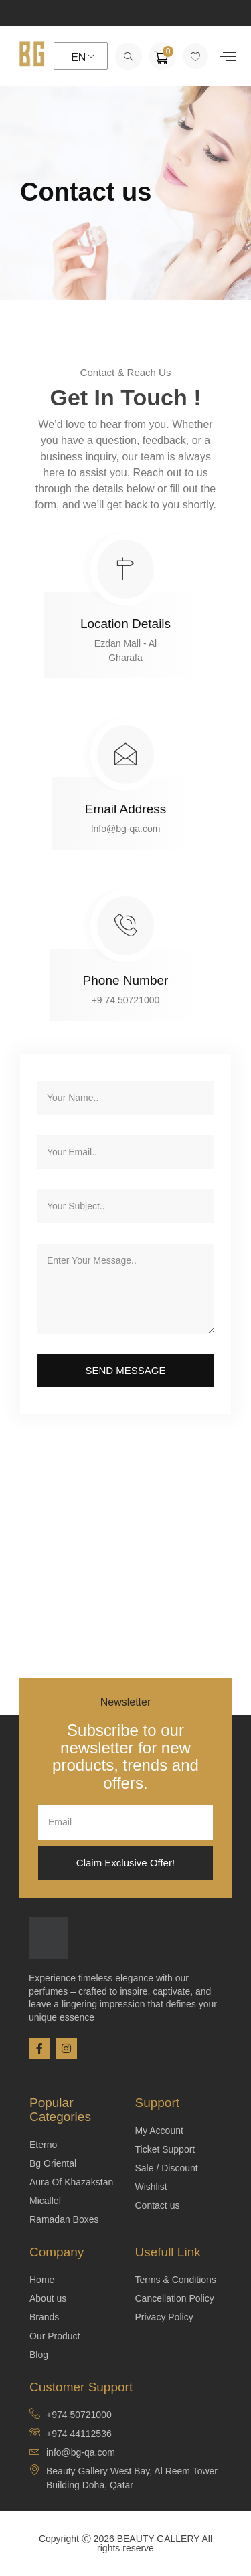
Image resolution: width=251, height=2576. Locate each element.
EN (78, 57)
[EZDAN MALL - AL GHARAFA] (125, 1581)
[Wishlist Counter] (195, 56)
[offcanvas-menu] (228, 56)
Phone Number (126, 980)
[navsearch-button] (128, 56)
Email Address (125, 809)
